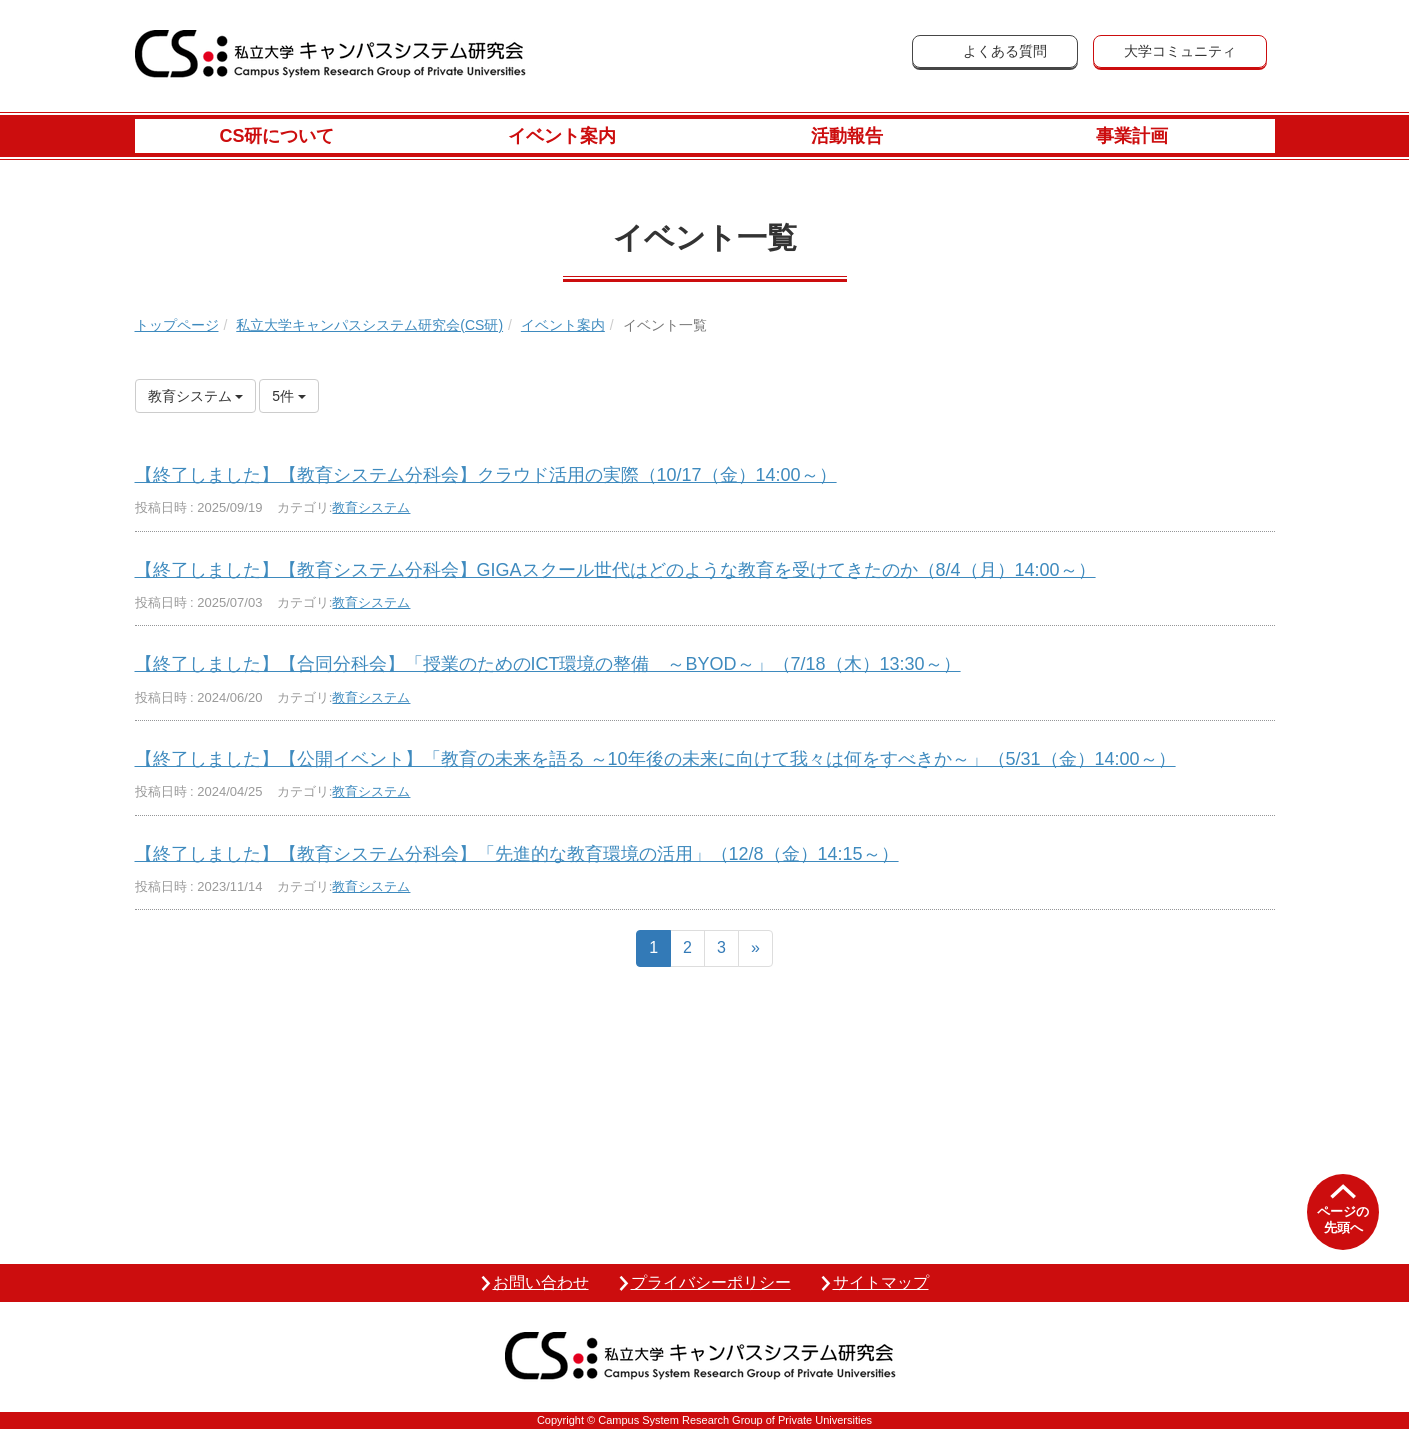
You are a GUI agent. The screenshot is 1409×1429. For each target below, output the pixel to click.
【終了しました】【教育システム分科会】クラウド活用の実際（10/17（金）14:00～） (486, 475)
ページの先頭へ (1343, 1219)
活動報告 (847, 136)
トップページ (177, 325)
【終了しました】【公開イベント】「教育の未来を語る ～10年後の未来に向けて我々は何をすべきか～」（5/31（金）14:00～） (655, 759)
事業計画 (1132, 136)
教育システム (371, 507)
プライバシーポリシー (711, 1282)
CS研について (276, 136)
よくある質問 (1005, 51)
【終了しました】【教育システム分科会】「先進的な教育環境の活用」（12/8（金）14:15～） (517, 854)
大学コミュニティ (1180, 51)
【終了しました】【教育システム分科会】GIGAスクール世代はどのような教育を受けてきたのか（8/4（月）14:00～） (615, 570)
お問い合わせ (541, 1282)
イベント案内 (562, 136)
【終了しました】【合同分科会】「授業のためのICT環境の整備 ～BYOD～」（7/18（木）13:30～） (548, 664)
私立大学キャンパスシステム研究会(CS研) (369, 325)
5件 (289, 396)
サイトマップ (881, 1282)
